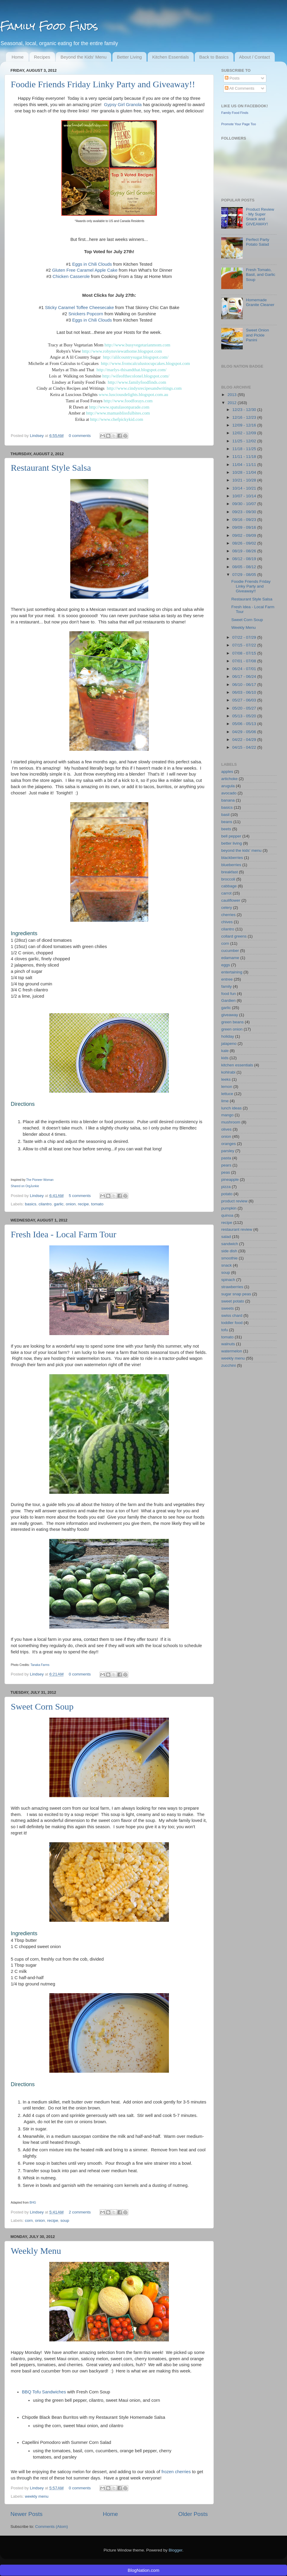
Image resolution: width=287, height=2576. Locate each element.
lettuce (227, 1093)
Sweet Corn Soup (42, 1706)
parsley (227, 1151)
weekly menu (36, 2496)
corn (29, 2220)
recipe (83, 1204)
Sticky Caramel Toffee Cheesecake (79, 307)
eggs (225, 965)
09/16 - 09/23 (244, 519)
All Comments (239, 88)
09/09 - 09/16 (244, 527)
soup (64, 2220)
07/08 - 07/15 (244, 653)
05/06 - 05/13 (244, 723)
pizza (226, 1186)
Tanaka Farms (39, 1665)
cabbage (229, 886)
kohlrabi (228, 1072)
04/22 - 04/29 (244, 739)
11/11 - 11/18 (244, 456)
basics (30, 1204)
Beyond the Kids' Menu (83, 56)
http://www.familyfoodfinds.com (137, 382)
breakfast (229, 872)
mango (227, 1115)
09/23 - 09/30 (244, 512)
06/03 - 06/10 (244, 692)
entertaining (231, 972)
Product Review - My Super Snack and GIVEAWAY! (260, 216)
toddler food (231, 1322)
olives (226, 1129)
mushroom (230, 1122)
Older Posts (193, 2514)
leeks (226, 1079)
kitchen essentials (237, 1065)
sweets (227, 1308)
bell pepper (231, 836)
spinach (228, 1279)
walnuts (228, 1344)
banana (228, 800)
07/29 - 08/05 (244, 574)
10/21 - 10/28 (244, 480)
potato (227, 1194)
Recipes (42, 56)
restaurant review (236, 1229)
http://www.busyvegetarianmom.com (137, 345)
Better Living (129, 56)
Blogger (175, 2550)
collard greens (234, 936)
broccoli (228, 879)
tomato (97, 1204)
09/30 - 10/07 (244, 504)
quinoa (227, 1215)
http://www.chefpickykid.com (116, 419)
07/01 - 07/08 (244, 661)
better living (231, 843)
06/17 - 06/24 (244, 676)
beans (226, 822)
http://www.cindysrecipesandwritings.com (144, 388)
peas (225, 1172)
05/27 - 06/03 (244, 700)
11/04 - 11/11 (244, 464)
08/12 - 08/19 (244, 559)
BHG (33, 2202)
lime (225, 1101)
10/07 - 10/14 (244, 496)
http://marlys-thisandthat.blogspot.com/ (132, 369)
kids (224, 1058)
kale (225, 1050)
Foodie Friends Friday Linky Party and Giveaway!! (103, 84)
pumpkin (228, 1208)
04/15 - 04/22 (244, 747)
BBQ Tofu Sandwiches (44, 2392)
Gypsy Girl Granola (123, 104)
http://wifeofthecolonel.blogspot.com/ (135, 376)
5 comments (80, 1195)
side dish (229, 1251)
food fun (228, 993)
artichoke (229, 778)
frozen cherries (176, 2471)
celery (226, 907)
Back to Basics (213, 56)
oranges (228, 1143)
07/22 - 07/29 (244, 637)
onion (71, 1204)
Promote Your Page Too (238, 124)
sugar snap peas (236, 1294)
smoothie (229, 1258)
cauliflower (230, 900)
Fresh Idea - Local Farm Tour (63, 1234)
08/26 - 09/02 (244, 543)
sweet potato (232, 1301)
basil (225, 814)
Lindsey (37, 435)
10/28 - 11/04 (244, 472)
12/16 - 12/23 (244, 417)
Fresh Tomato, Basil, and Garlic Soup (260, 274)
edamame (230, 958)
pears (226, 1165)
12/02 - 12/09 (244, 433)
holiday (227, 1036)
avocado (228, 793)
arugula (228, 786)
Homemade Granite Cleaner (260, 302)
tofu (224, 1330)
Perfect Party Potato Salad (257, 242)
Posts (232, 78)
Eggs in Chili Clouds (92, 264)
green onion (231, 1029)
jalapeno (228, 1043)
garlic (58, 1204)
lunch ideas (231, 1108)
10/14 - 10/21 (244, 488)
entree (227, 979)
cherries (228, 914)
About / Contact (254, 56)
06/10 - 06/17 (244, 684)
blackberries (232, 857)
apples (227, 771)
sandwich (229, 1244)
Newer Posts (26, 2514)
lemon (226, 1086)
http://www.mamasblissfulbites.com (118, 413)
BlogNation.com (143, 2570)
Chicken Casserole (71, 276)
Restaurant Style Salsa (51, 468)
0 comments (80, 435)
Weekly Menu (36, 2251)
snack (226, 1265)
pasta (226, 1158)
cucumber (230, 950)
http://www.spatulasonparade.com (119, 407)
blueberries (231, 865)
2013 (233, 394)
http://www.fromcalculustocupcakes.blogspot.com (145, 363)
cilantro (45, 1204)
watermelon (231, 1351)
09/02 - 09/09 (244, 535)
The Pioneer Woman (40, 1179)
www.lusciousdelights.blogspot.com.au (133, 394)
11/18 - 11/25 (244, 449)
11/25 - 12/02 (244, 441)
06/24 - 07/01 (244, 668)
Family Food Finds (49, 26)
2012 (233, 402)
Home (18, 56)
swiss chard (231, 1315)
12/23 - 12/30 (244, 409)
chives (227, 922)
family (226, 986)
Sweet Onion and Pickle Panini (257, 335)
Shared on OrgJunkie (25, 1186)
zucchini (228, 1365)
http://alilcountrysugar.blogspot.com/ (135, 357)
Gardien (228, 1000)
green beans (232, 1022)
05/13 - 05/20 (244, 716)
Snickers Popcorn (85, 313)
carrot (226, 893)
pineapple (230, 1179)
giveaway (229, 1015)
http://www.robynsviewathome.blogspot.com (122, 351)
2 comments (80, 2212)
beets (226, 829)
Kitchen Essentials (170, 56)
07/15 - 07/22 (244, 645)
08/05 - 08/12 (244, 567)
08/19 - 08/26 (244, 551)
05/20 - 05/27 (244, 708)
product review (234, 1201)
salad (226, 1236)
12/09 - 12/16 (244, 425)
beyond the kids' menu (241, 850)
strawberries (232, 1287)
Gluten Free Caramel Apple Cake (84, 270)
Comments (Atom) (51, 2526)
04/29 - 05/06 (244, 732)
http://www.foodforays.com (127, 400)
